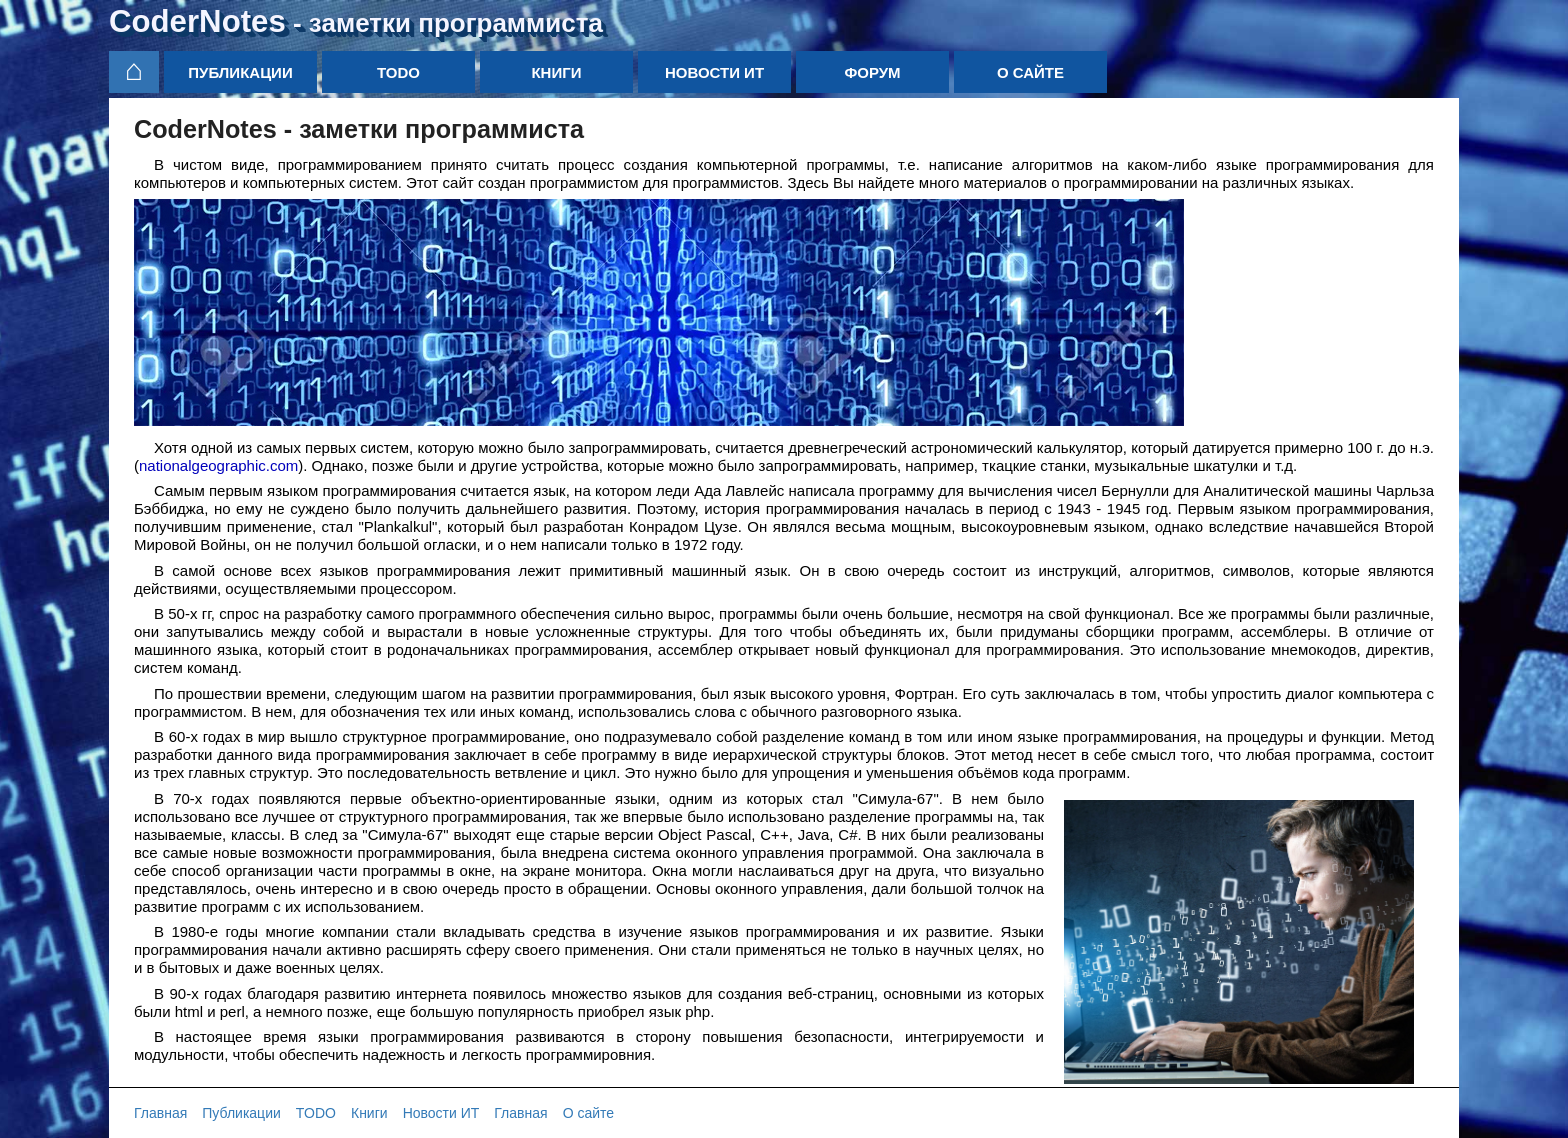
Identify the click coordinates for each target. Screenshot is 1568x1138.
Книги (556, 72)
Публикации (240, 72)
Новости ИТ (714, 72)
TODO (398, 72)
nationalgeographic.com (218, 465)
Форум (872, 72)
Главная (160, 1113)
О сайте (1030, 72)
